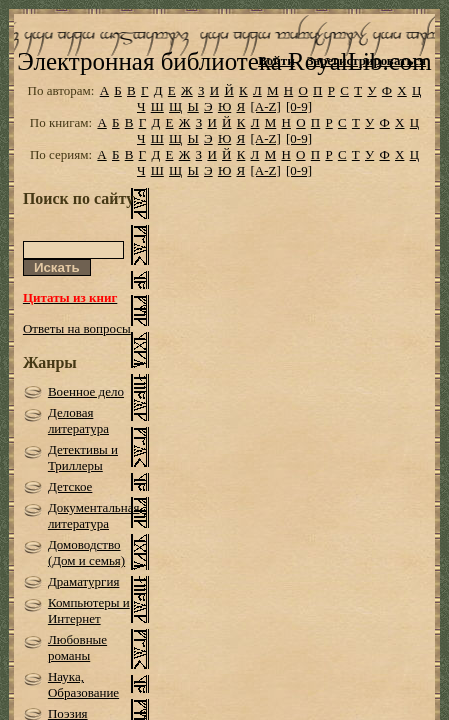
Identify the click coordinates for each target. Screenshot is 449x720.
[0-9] (299, 135)
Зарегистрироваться (366, 60)
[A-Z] (265, 135)
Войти (276, 60)
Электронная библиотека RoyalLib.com (224, 90)
